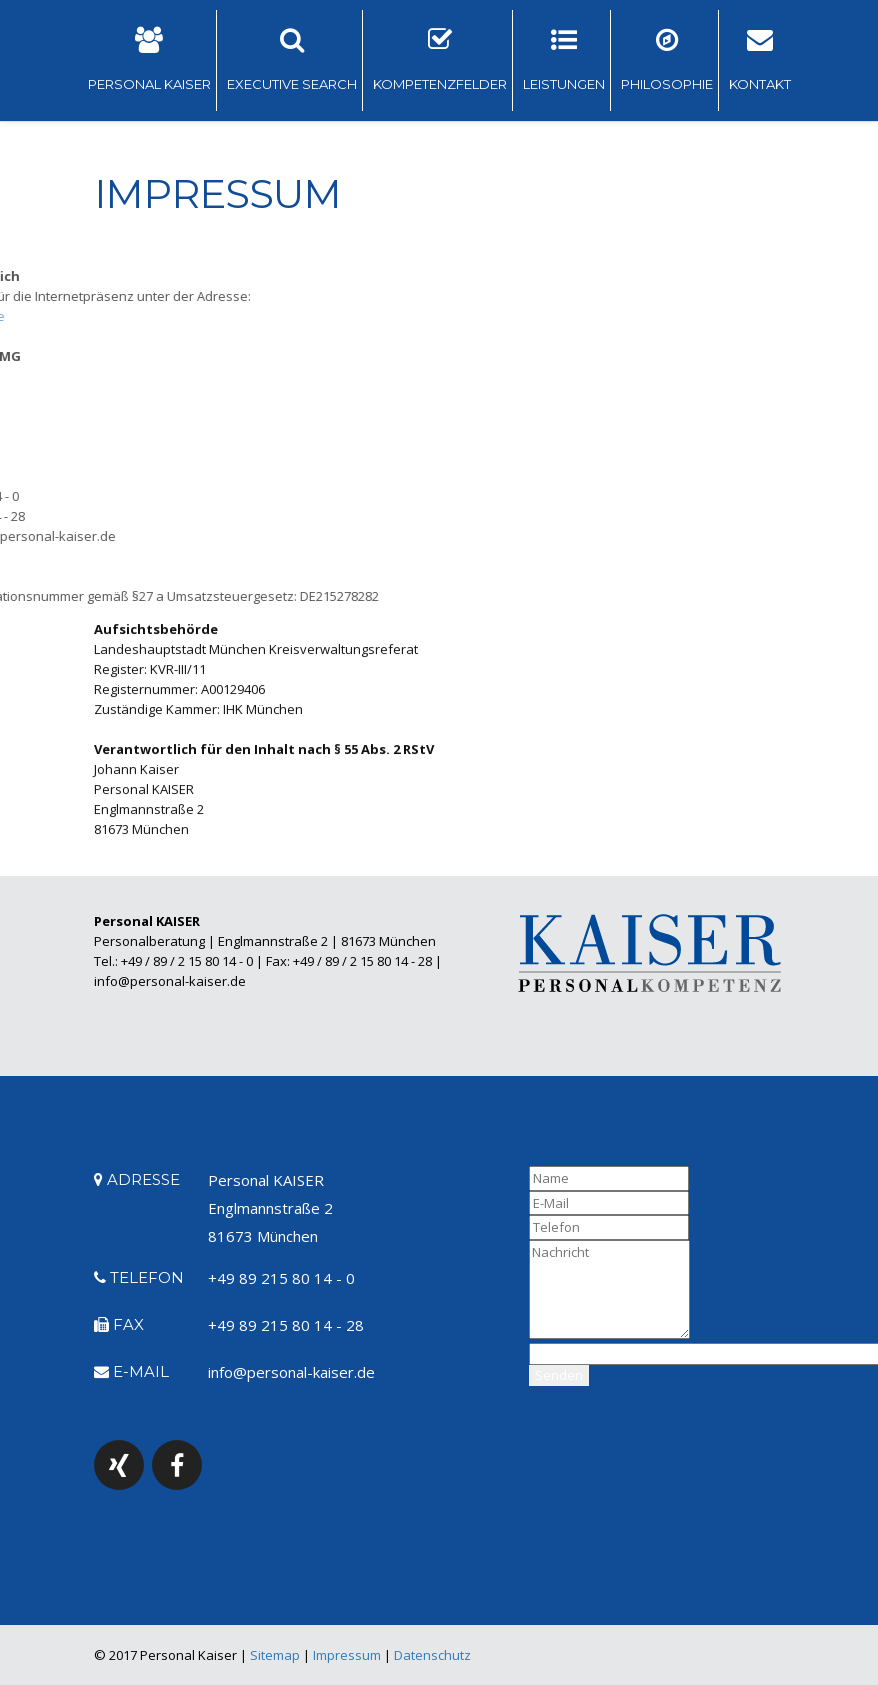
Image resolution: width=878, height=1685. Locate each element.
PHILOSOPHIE (667, 59)
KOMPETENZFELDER (440, 59)
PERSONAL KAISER (149, 59)
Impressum (347, 1655)
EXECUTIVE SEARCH (292, 59)
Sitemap (275, 1655)
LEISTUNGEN (564, 59)
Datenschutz (432, 1655)
